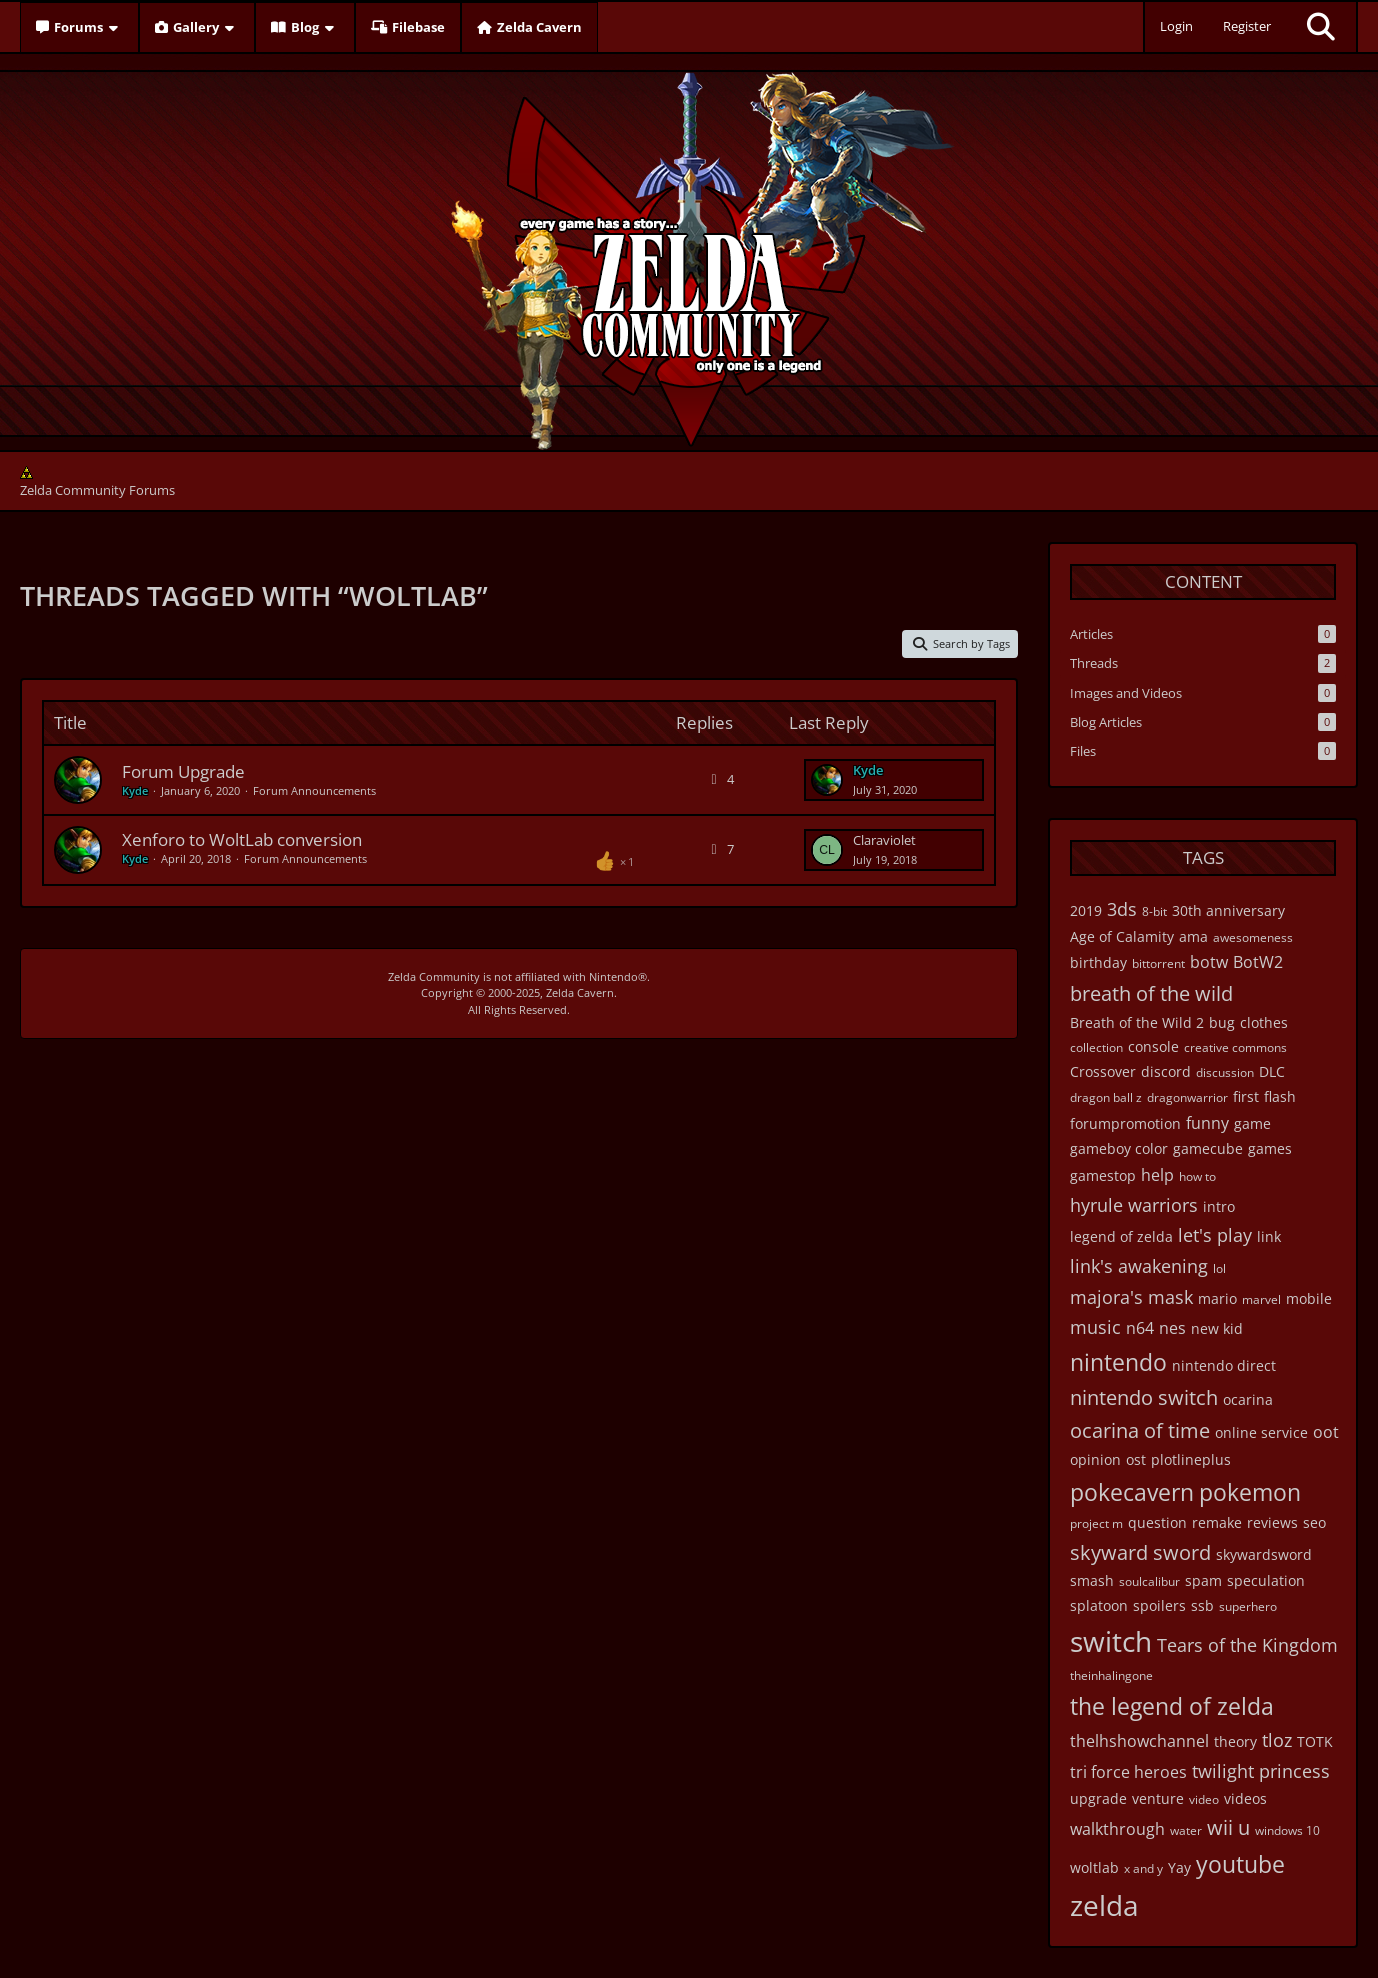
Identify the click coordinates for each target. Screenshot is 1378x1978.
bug (1222, 1022)
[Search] (1321, 27)
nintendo (1118, 1362)
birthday (1098, 962)
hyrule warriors (1134, 1205)
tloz (1277, 1740)
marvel (1261, 1299)
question (1157, 1522)
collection (1096, 1047)
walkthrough (1117, 1829)
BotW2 (1258, 962)
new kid (1217, 1328)
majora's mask (1131, 1297)
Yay (1179, 1867)
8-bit (1154, 911)
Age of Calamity (1122, 936)
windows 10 (1287, 1830)
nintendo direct (1224, 1365)
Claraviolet (884, 840)
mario (1217, 1298)
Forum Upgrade (183, 771)
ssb (1202, 1605)
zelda (1104, 1905)
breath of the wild (1151, 993)
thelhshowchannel (1139, 1741)
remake (1217, 1522)
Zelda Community (434, 976)
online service (1261, 1432)
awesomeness (1253, 937)
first (1246, 1096)
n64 (1140, 1328)
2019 (1086, 910)
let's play (1215, 1235)
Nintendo (613, 976)
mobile (1309, 1298)
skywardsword (1264, 1554)
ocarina (1248, 1399)
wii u (1228, 1827)
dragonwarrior (1187, 1097)
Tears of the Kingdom (1247, 1645)
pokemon (1250, 1492)
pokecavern (1132, 1492)
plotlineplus (1191, 1459)
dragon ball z (1106, 1097)
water (1186, 1830)
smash (1092, 1580)
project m (1096, 1523)
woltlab (1094, 1867)
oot (1326, 1432)
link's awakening (1139, 1266)
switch (1111, 1641)
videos (1245, 1798)
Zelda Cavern (580, 992)
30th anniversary (1228, 910)
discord (1166, 1071)
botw (1209, 962)
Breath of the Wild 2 (1137, 1022)
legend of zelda (1121, 1236)
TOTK (1315, 1741)
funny (1207, 1123)
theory (1235, 1741)
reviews (1272, 1522)
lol (1219, 1268)
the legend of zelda (1172, 1706)
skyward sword (1140, 1552)
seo (1314, 1522)
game (1252, 1123)
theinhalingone (1111, 1675)
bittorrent (1158, 963)
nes (1172, 1328)
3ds (1122, 909)
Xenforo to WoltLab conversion (242, 839)
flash (1280, 1096)
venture (1158, 1798)
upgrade (1098, 1798)
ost (1136, 1459)
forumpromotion (1125, 1123)
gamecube (1208, 1148)
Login (1176, 26)
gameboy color (1119, 1148)
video (1204, 1799)
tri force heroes (1128, 1772)
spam (1203, 1580)
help (1157, 1175)
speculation (1266, 1580)
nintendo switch (1144, 1397)
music (1095, 1327)
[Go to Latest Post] (827, 780)
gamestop (1103, 1175)
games (1270, 1148)
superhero (1248, 1606)
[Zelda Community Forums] (689, 256)
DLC (1272, 1071)
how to (1197, 1176)
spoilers (1159, 1605)
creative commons (1235, 1047)
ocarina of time (1140, 1430)
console (1153, 1046)
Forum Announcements (314, 790)
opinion (1095, 1459)
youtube (1240, 1864)
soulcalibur (1149, 1581)
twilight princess (1261, 1771)
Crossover (1103, 1071)
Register (1247, 26)
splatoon (1099, 1605)
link (1269, 1236)
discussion (1225, 1072)
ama (1193, 936)
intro (1219, 1206)
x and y (1143, 1868)
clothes (1264, 1022)
